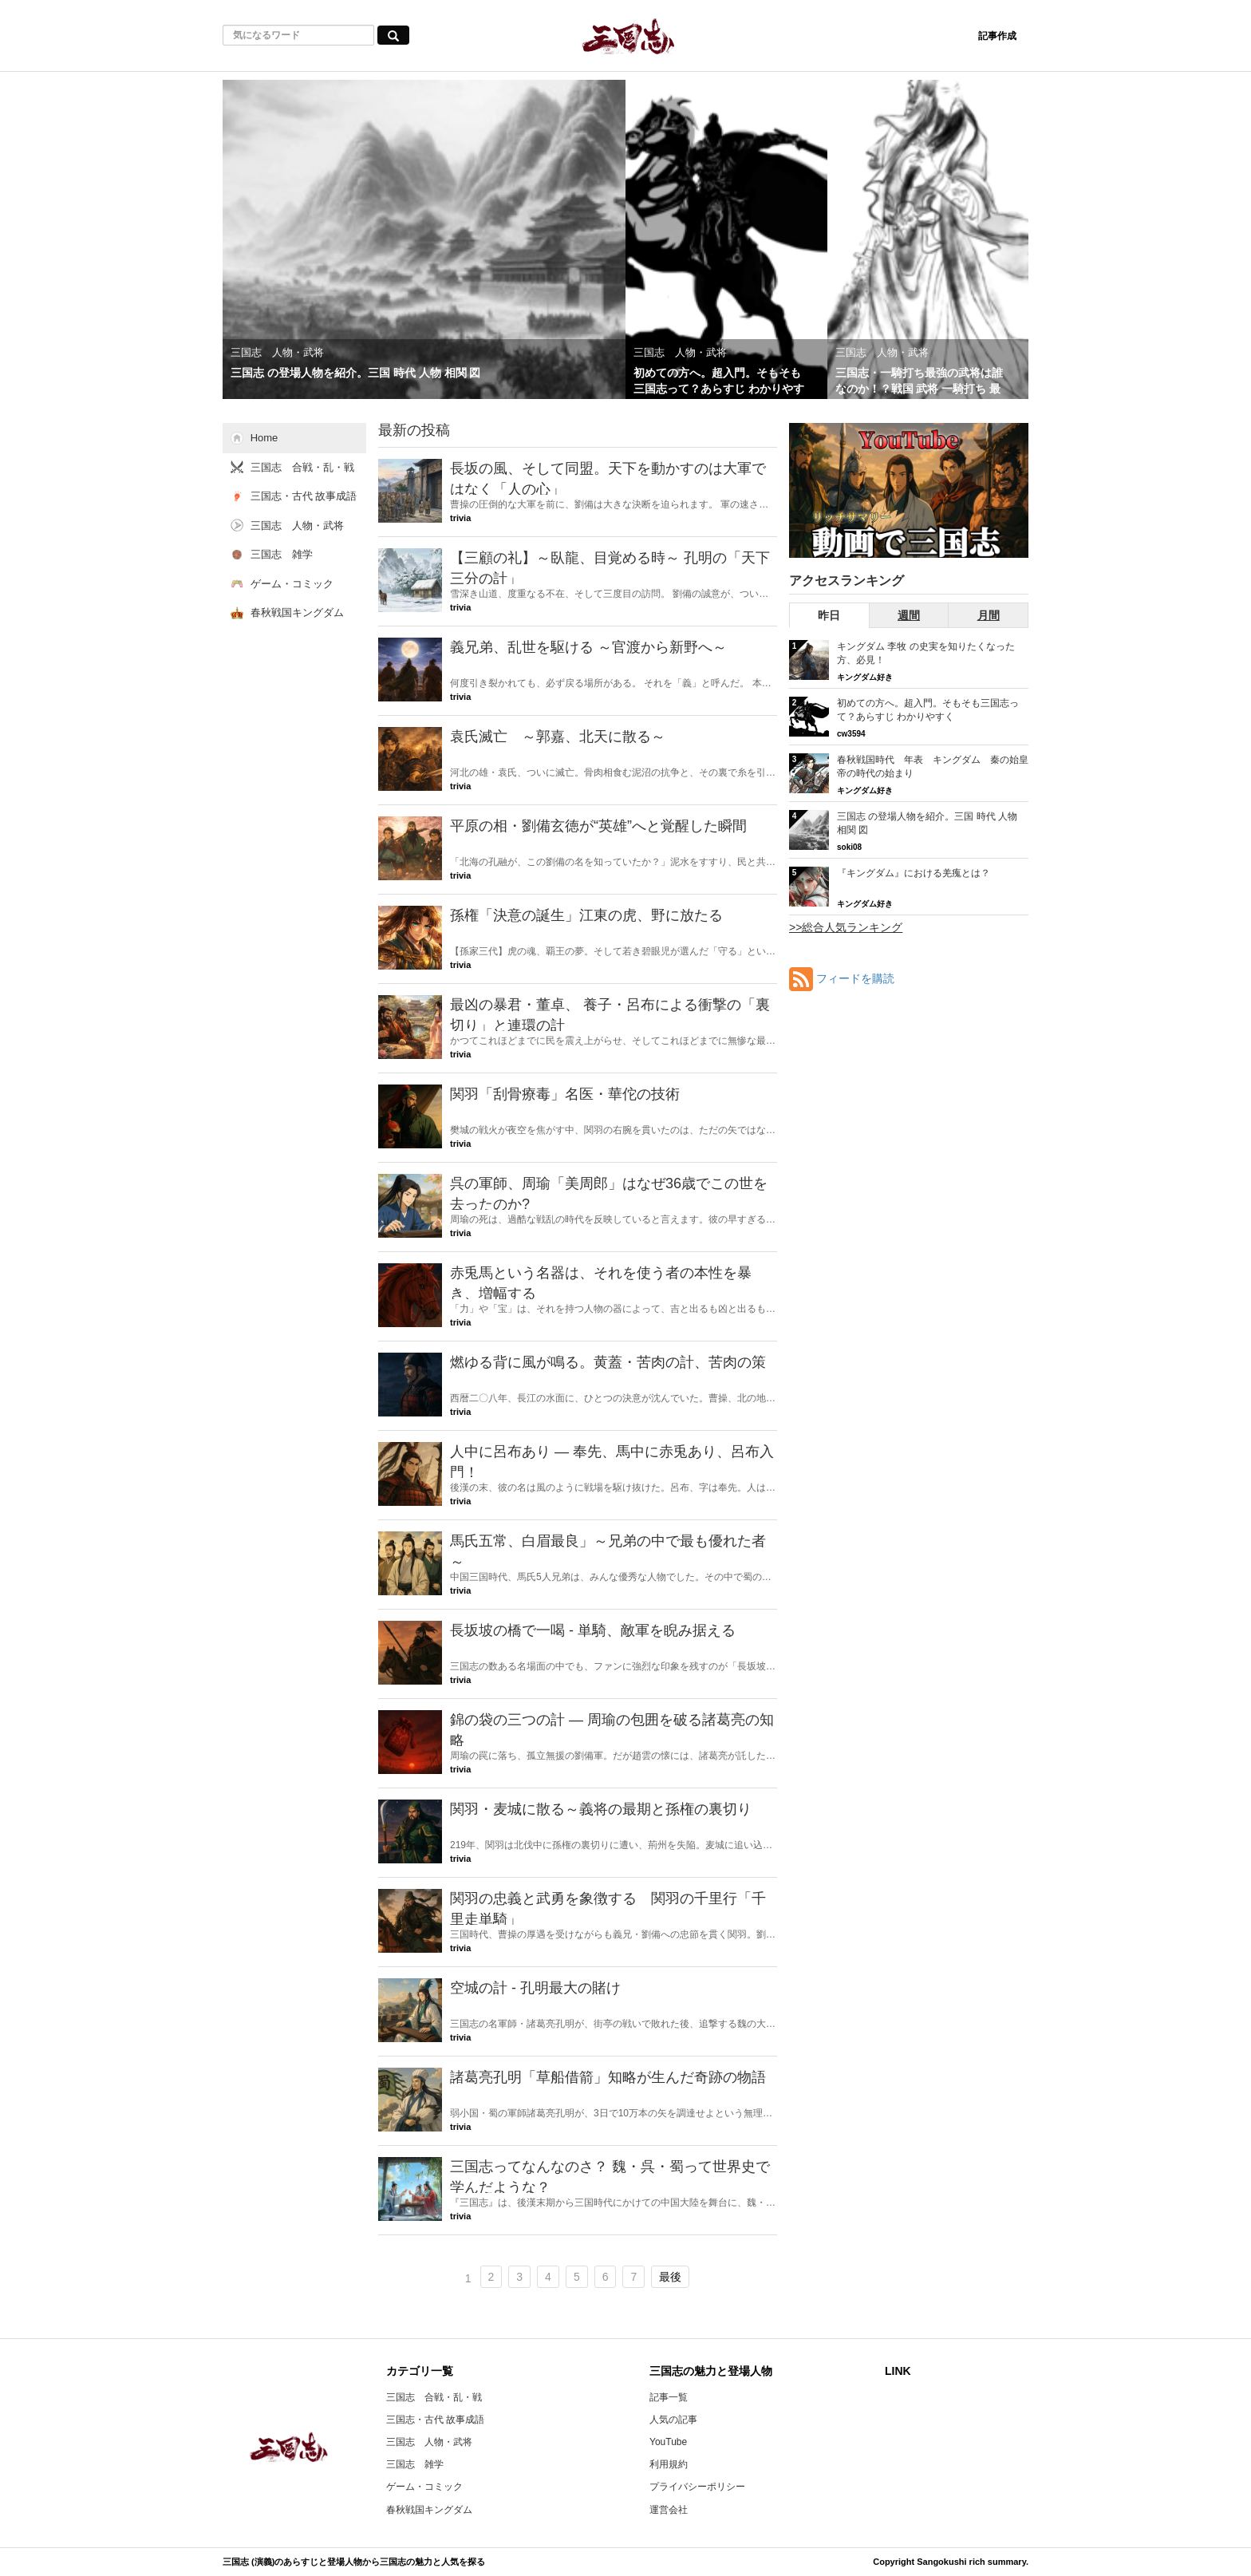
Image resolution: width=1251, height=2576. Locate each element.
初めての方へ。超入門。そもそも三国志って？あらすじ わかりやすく (928, 709)
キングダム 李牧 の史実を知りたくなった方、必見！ (926, 653)
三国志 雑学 (415, 2464)
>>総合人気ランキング (845, 927)
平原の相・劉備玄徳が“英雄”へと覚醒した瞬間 (598, 826)
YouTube (668, 2442)
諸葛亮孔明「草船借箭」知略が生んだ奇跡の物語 (608, 2077)
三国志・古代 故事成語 (435, 2419)
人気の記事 (673, 2419)
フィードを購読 (855, 977)
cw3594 (851, 733)
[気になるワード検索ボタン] (393, 35)
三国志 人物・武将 (429, 2442)
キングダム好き (865, 677)
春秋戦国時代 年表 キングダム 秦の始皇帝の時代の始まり (932, 766)
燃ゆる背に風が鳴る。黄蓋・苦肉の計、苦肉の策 (608, 1362)
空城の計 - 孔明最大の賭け (542, 1988)
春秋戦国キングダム (429, 2509)
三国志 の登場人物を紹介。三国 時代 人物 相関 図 (927, 823)
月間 (988, 615)
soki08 (849, 847)
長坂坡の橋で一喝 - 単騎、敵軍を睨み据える (593, 1630)
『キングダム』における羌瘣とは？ (913, 873)
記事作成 (997, 35)
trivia (460, 518)
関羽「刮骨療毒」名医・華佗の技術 (565, 1094)
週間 (909, 615)
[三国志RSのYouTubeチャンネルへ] (908, 490)
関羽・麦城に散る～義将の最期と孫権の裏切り (601, 1809)
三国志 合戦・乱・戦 (434, 2397)
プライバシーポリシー (697, 2486)
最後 (670, 2276)
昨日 (829, 615)
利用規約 (668, 2464)
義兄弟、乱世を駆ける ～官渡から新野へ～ (588, 647)
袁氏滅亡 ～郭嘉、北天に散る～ (557, 737)
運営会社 (668, 2509)
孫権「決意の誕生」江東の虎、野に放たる (586, 915)
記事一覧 (668, 2397)
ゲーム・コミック (424, 2486)
